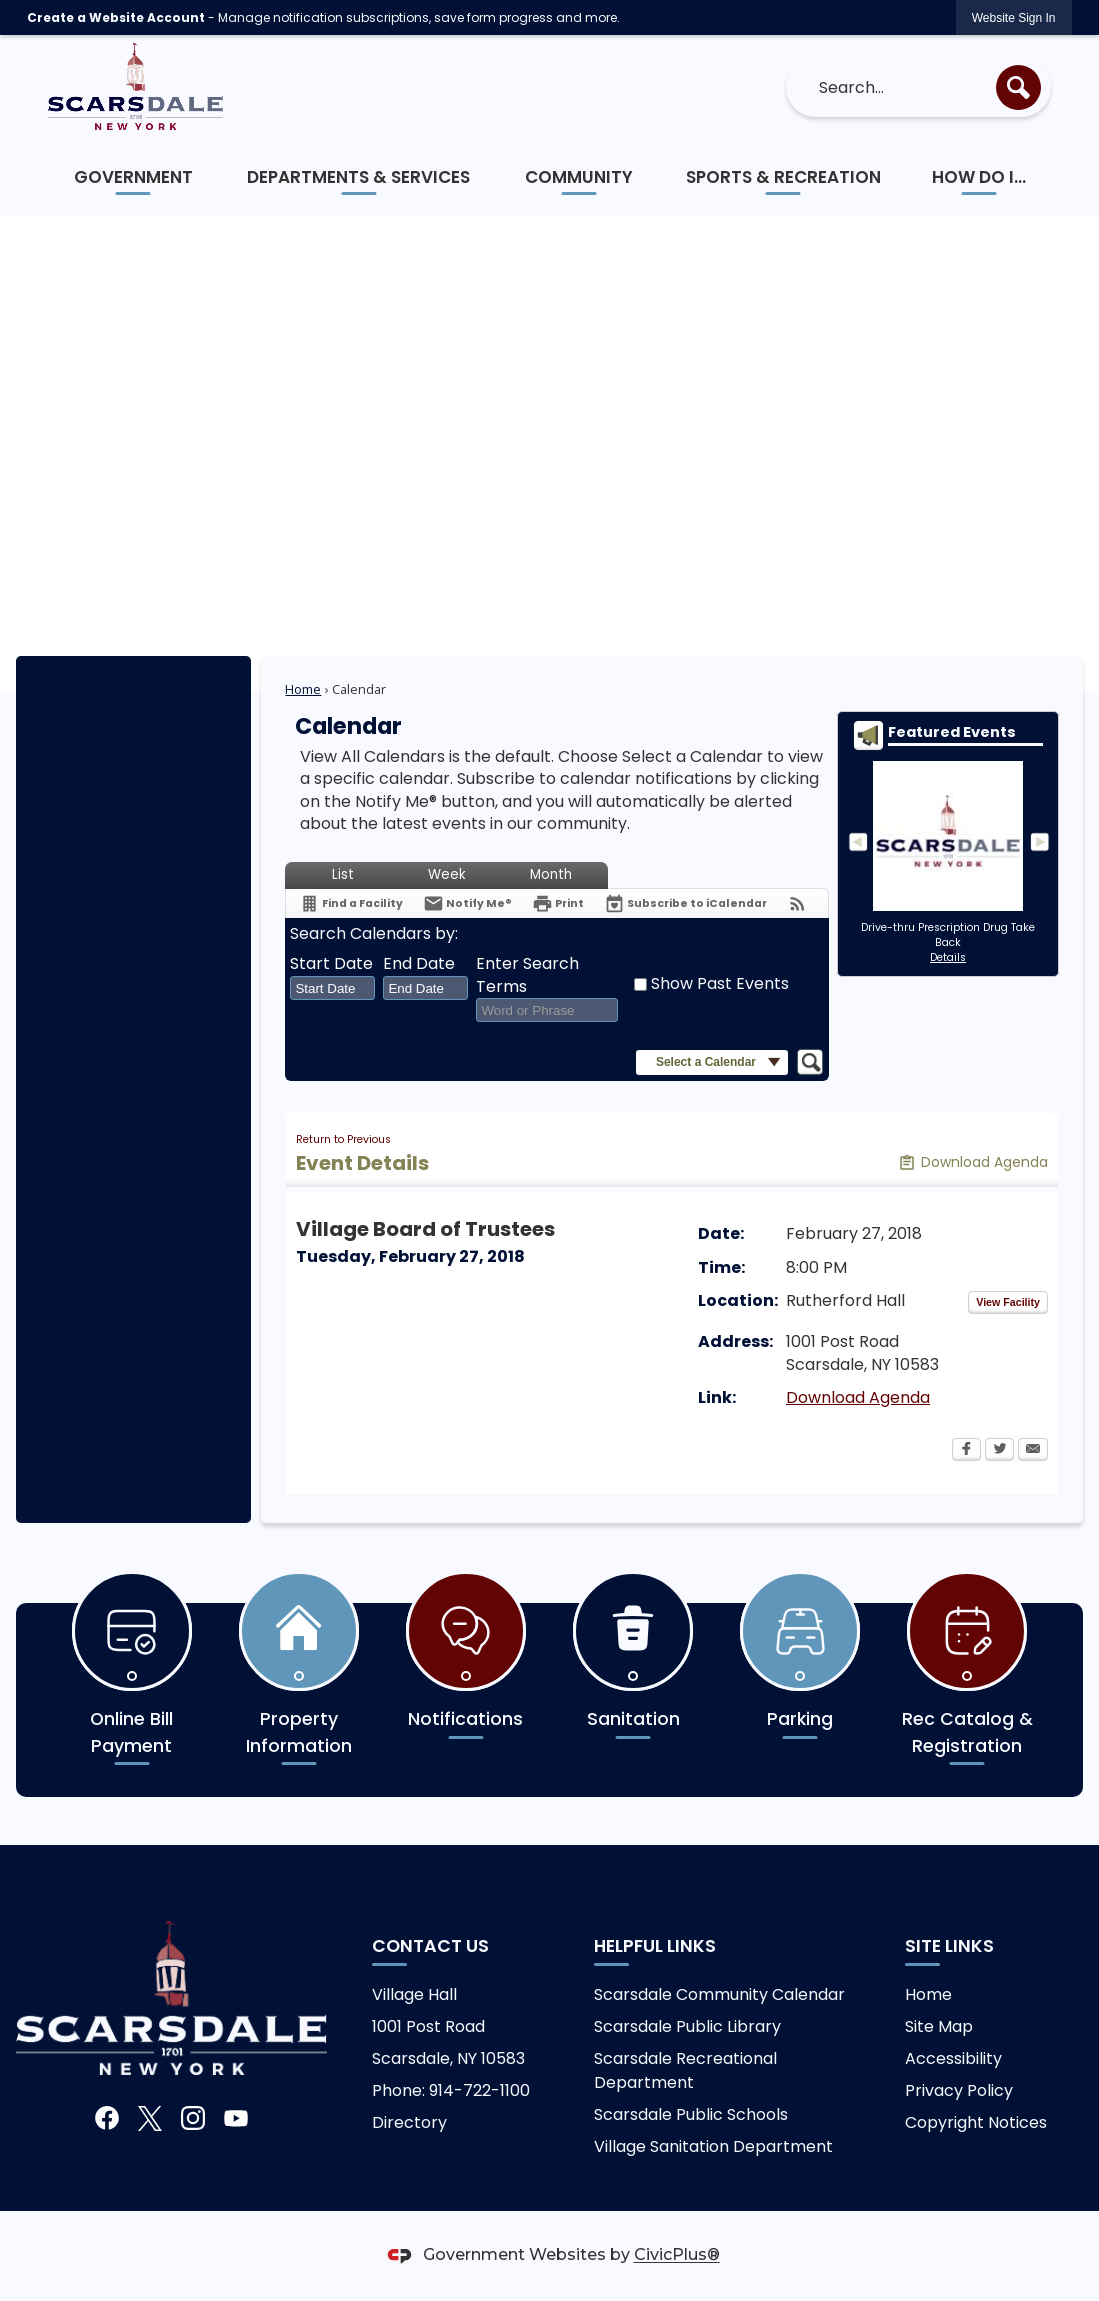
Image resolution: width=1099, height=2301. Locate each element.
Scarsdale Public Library (687, 2026)
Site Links (949, 1946)
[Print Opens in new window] (558, 903)
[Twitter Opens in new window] (999, 1451)
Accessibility (953, 2058)
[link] (1014, 17)
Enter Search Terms (527, 975)
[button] (1018, 87)
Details (948, 957)
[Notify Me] (467, 903)
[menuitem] (133, 177)
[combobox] (332, 988)
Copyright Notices (976, 2122)
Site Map (939, 2026)
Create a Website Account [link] (116, 17)
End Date (419, 964)
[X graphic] (150, 2118)
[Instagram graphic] (193, 2118)
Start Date (331, 964)
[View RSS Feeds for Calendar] (797, 903)
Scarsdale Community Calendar (719, 1994)
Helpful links (655, 1946)
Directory (409, 2122)
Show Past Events (720, 983)
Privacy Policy (959, 2090)
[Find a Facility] (351, 903)
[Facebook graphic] (107, 2118)
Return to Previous (343, 1139)
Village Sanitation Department (713, 2146)
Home (303, 689)
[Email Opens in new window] (1033, 1451)
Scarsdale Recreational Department (685, 2070)
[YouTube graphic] (236, 2118)
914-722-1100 (479, 2090)
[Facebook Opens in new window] (966, 1451)
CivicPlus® (677, 2255)
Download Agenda (858, 1397)
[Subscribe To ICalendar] (685, 903)
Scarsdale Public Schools (691, 2114)
